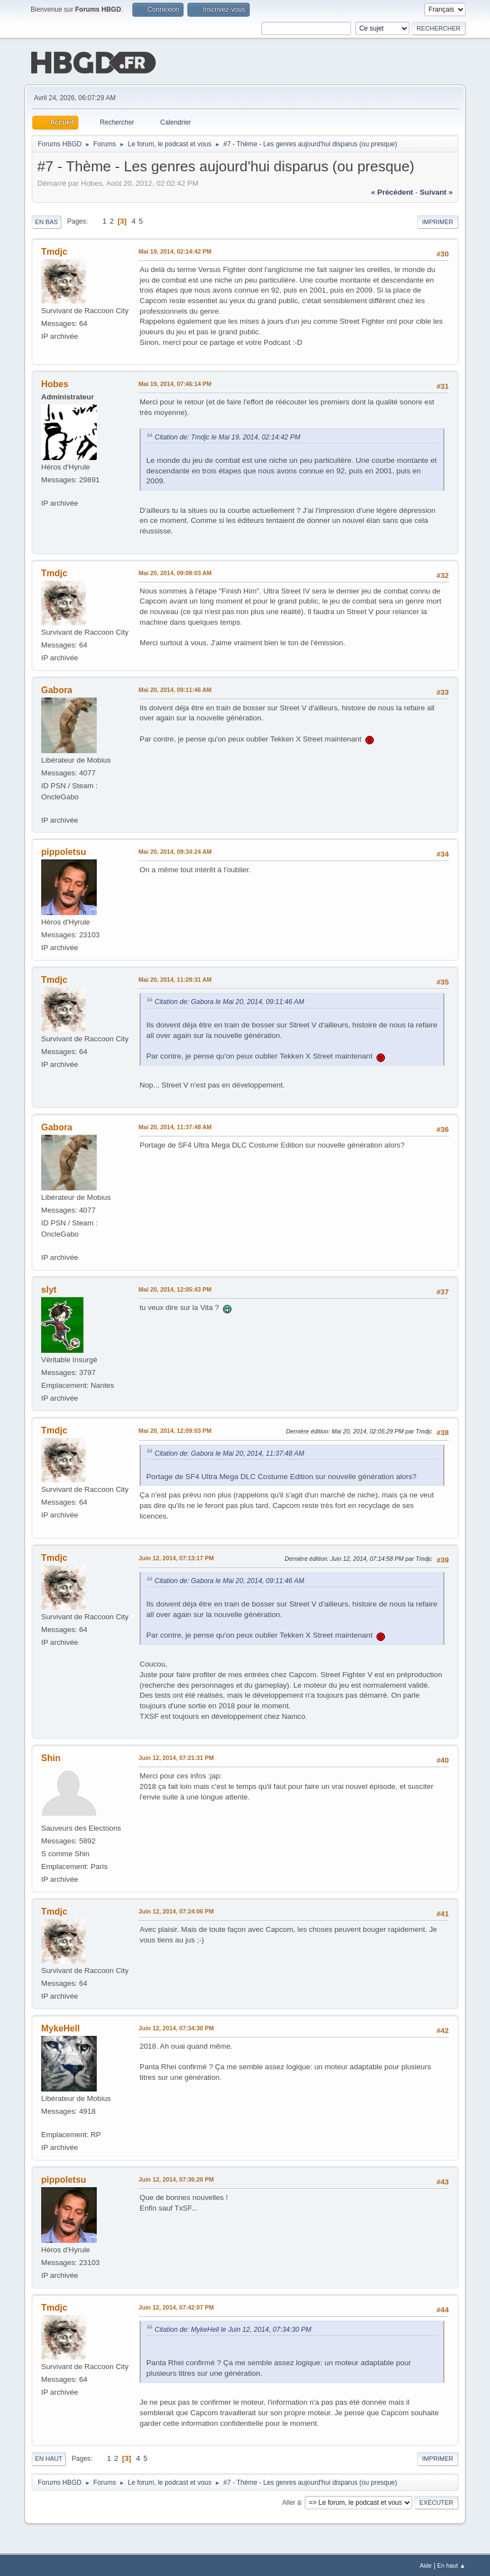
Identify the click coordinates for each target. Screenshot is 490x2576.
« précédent (392, 191)
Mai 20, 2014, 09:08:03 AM (174, 571)
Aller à (291, 2501)
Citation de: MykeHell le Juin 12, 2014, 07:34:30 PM (233, 2328)
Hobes (54, 383)
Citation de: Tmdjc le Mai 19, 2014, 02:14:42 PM (227, 436)
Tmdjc (54, 250)
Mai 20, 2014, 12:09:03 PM (174, 1429)
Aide (426, 2564)
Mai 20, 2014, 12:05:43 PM (174, 1288)
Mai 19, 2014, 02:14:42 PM (174, 250)
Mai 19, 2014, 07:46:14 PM (174, 382)
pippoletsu (63, 851)
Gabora (56, 689)
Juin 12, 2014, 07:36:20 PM (176, 2178)
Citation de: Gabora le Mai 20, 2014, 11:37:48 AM (229, 1452)
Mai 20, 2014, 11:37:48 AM (174, 1126)
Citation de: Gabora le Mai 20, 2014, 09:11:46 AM (229, 1001)
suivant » (436, 191)
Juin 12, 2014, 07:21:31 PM (176, 1756)
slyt (49, 1288)
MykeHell (60, 2027)
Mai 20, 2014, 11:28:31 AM (174, 978)
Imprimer (437, 220)
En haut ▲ (451, 2564)
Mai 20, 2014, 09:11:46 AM (174, 688)
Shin (51, 1757)
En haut (48, 2457)
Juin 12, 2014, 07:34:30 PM (176, 2027)
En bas (46, 220)
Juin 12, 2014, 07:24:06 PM (176, 1910)
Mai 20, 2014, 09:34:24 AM (174, 851)
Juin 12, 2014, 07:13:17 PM (176, 1557)
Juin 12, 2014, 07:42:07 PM (176, 2306)
